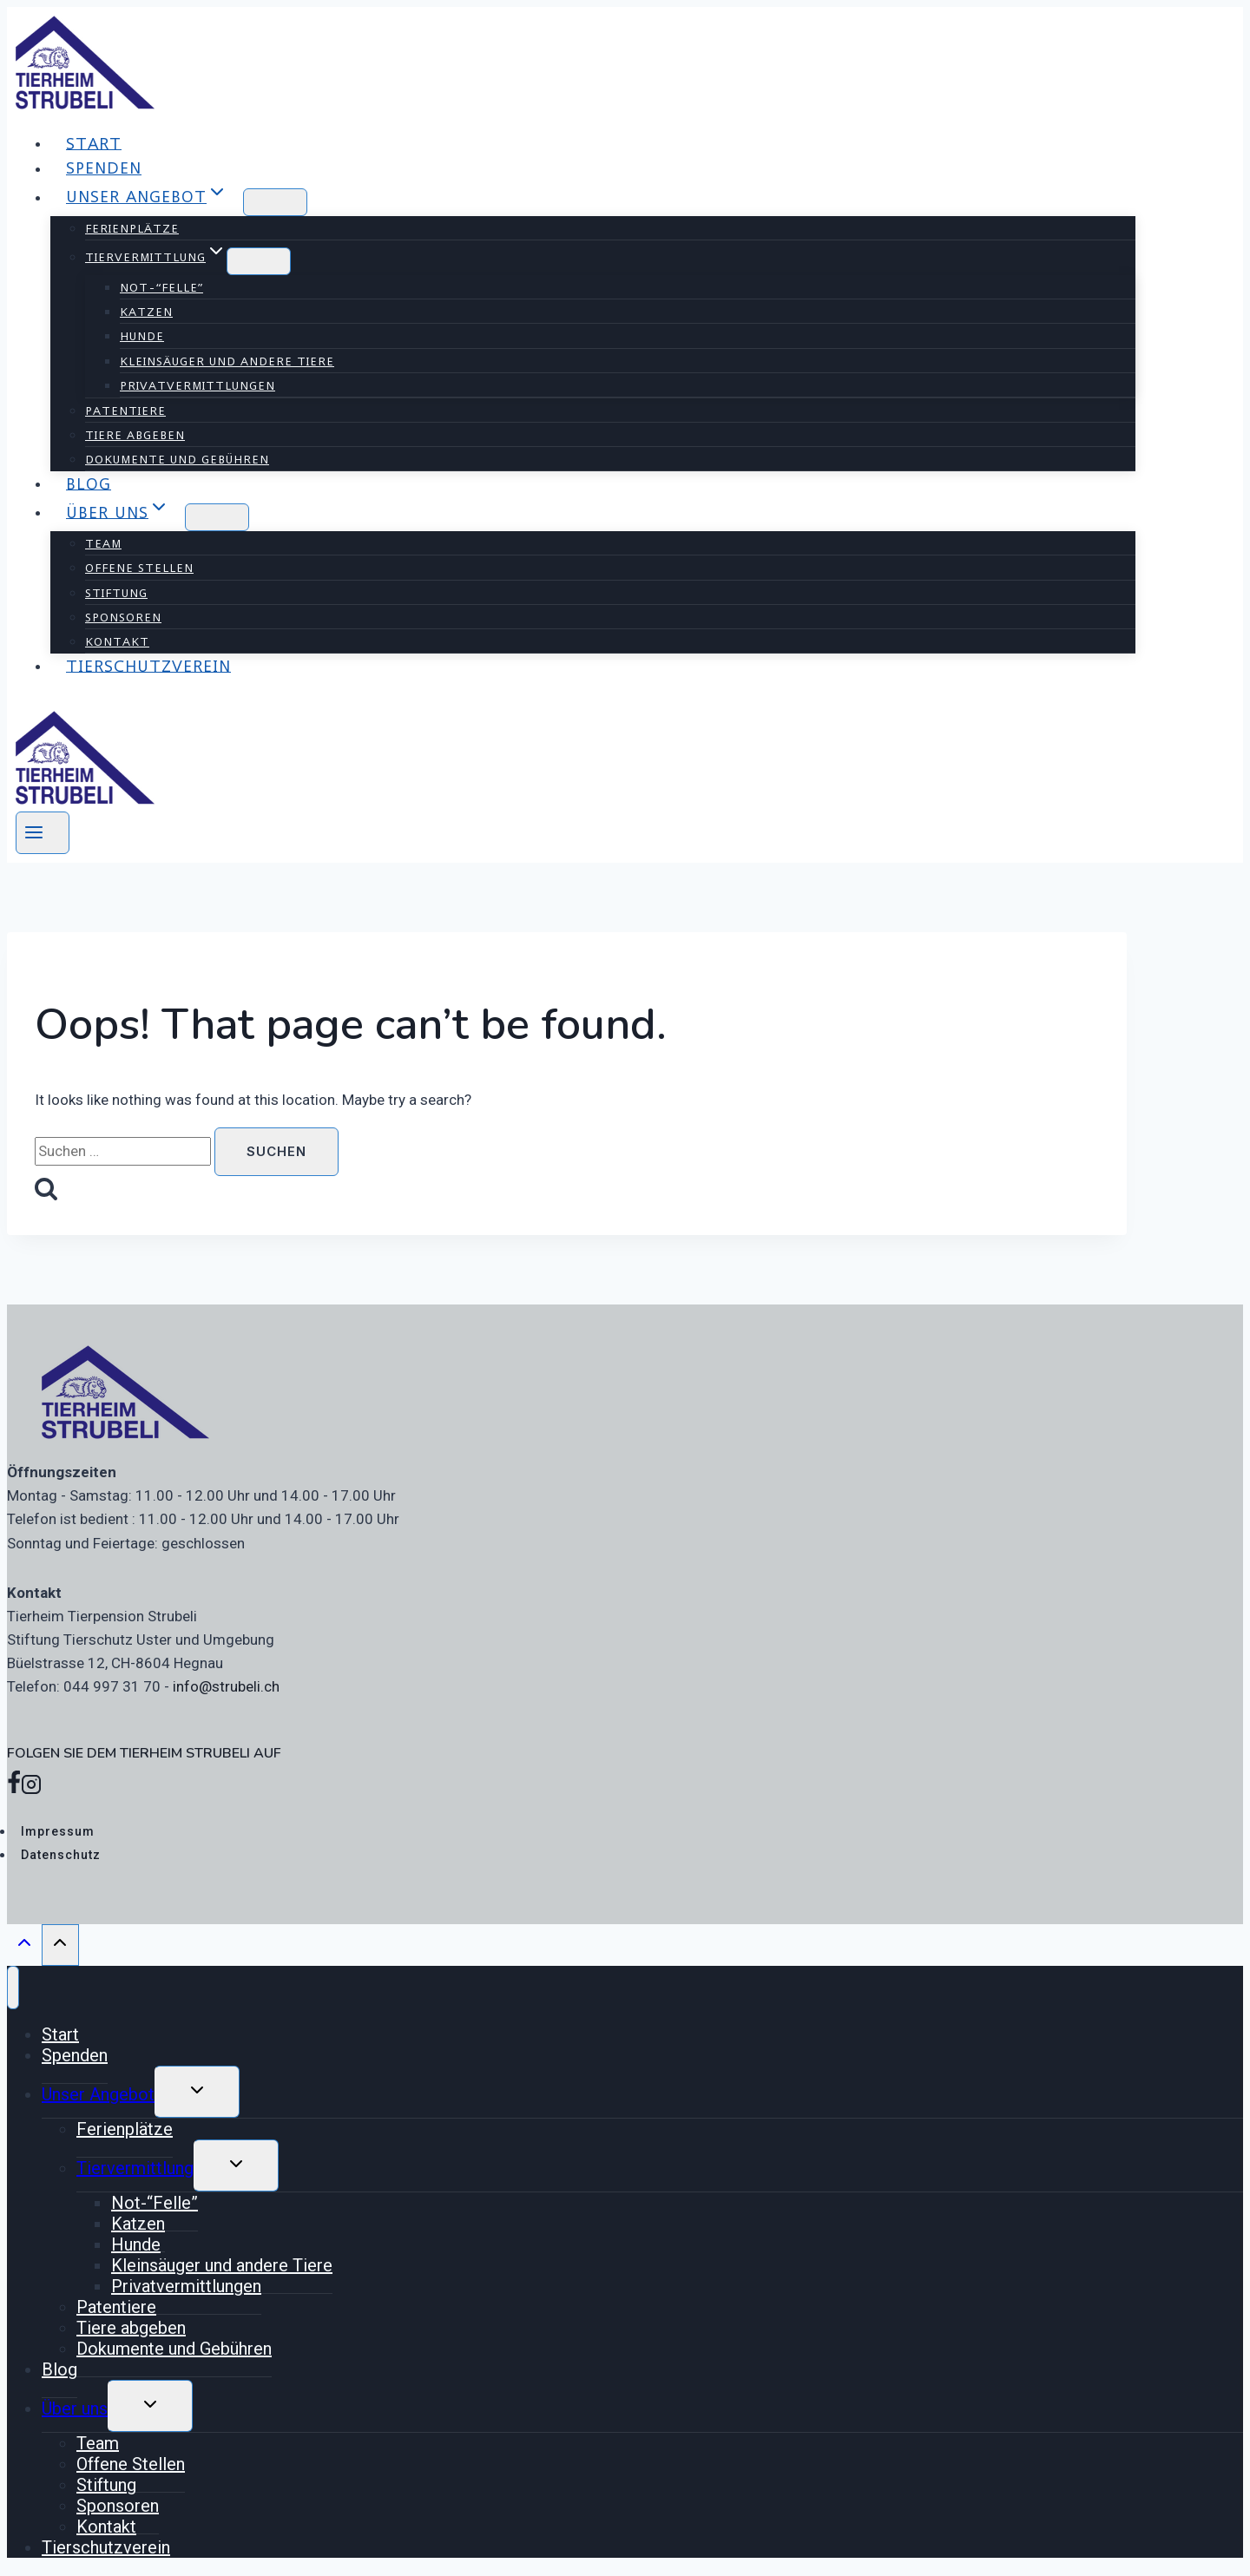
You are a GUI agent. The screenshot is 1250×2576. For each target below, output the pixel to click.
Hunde (142, 336)
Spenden (103, 168)
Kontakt (117, 641)
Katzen (146, 312)
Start (94, 143)
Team (103, 543)
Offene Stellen (139, 568)
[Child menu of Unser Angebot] (275, 202)
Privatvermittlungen (197, 385)
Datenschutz (61, 1855)
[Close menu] (13, 1987)
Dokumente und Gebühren (177, 459)
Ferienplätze (132, 228)
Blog (88, 483)
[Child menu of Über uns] (217, 517)
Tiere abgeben (135, 435)
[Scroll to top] (24, 1946)
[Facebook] (14, 1788)
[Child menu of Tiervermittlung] (259, 261)
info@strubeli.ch (226, 1686)
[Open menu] (42, 833)
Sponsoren (123, 617)
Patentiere (125, 410)
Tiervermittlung (135, 2168)
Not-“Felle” (161, 287)
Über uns (75, 2408)
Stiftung (116, 593)
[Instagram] (31, 1788)
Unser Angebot (98, 2094)
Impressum (58, 1831)
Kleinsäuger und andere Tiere (227, 361)
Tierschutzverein (148, 665)
